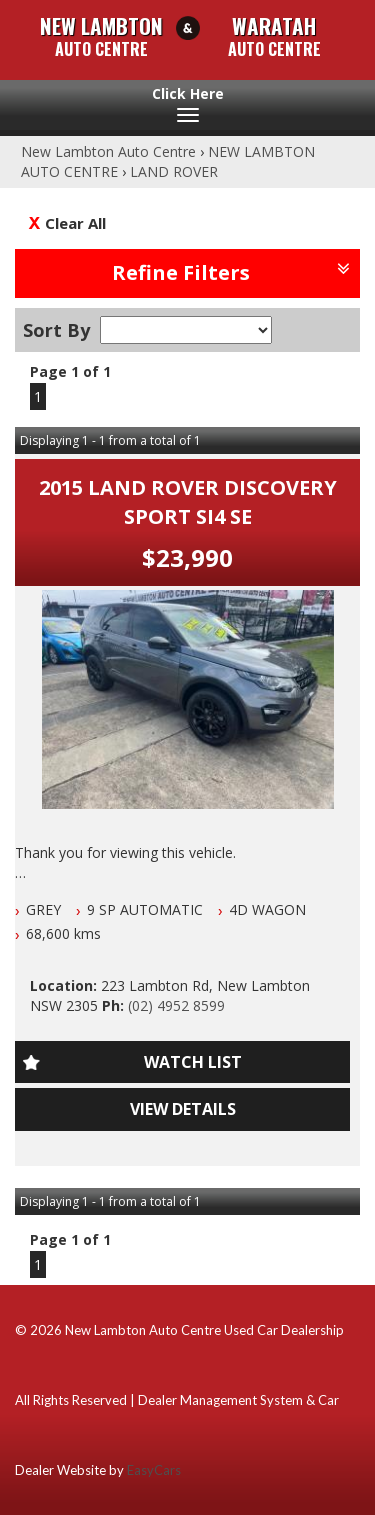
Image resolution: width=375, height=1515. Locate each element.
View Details (183, 1109)
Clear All (75, 223)
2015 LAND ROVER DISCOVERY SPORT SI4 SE (188, 502)
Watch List (193, 1062)
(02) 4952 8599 (176, 1005)
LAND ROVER (174, 171)
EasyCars (154, 1470)
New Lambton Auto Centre (108, 151)
